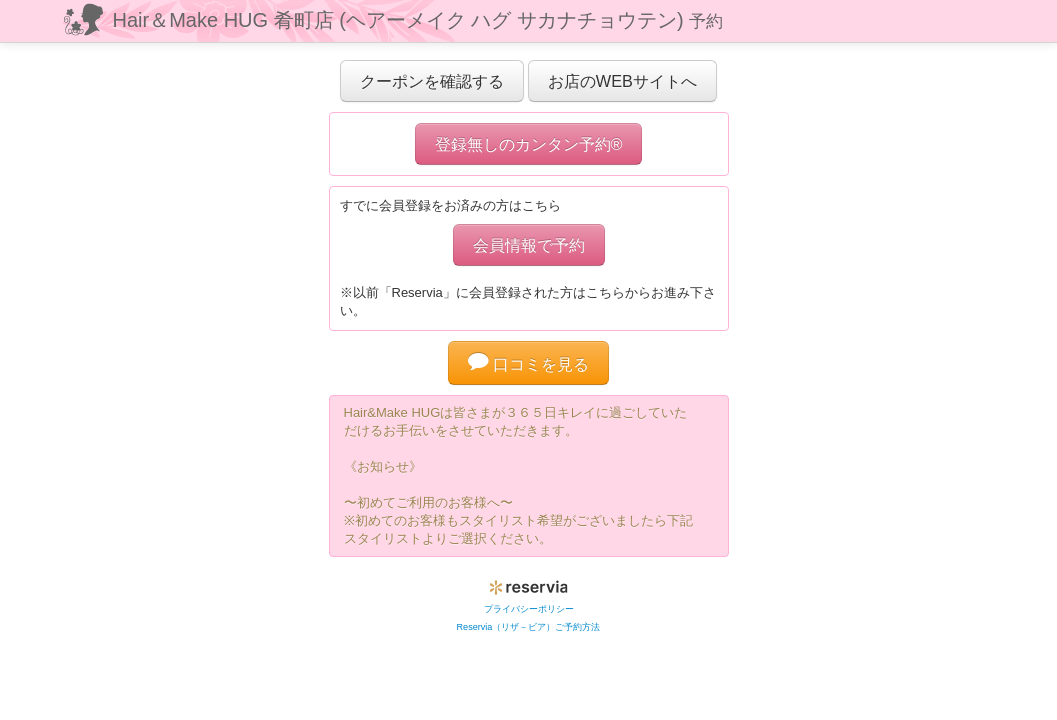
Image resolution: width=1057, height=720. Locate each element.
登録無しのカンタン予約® (529, 144)
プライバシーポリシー (529, 609)
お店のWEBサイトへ (622, 81)
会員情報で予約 (529, 245)
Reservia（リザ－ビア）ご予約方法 (529, 627)
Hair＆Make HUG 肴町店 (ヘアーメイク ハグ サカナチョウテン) (418, 20)
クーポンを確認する (432, 81)
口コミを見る (529, 364)
